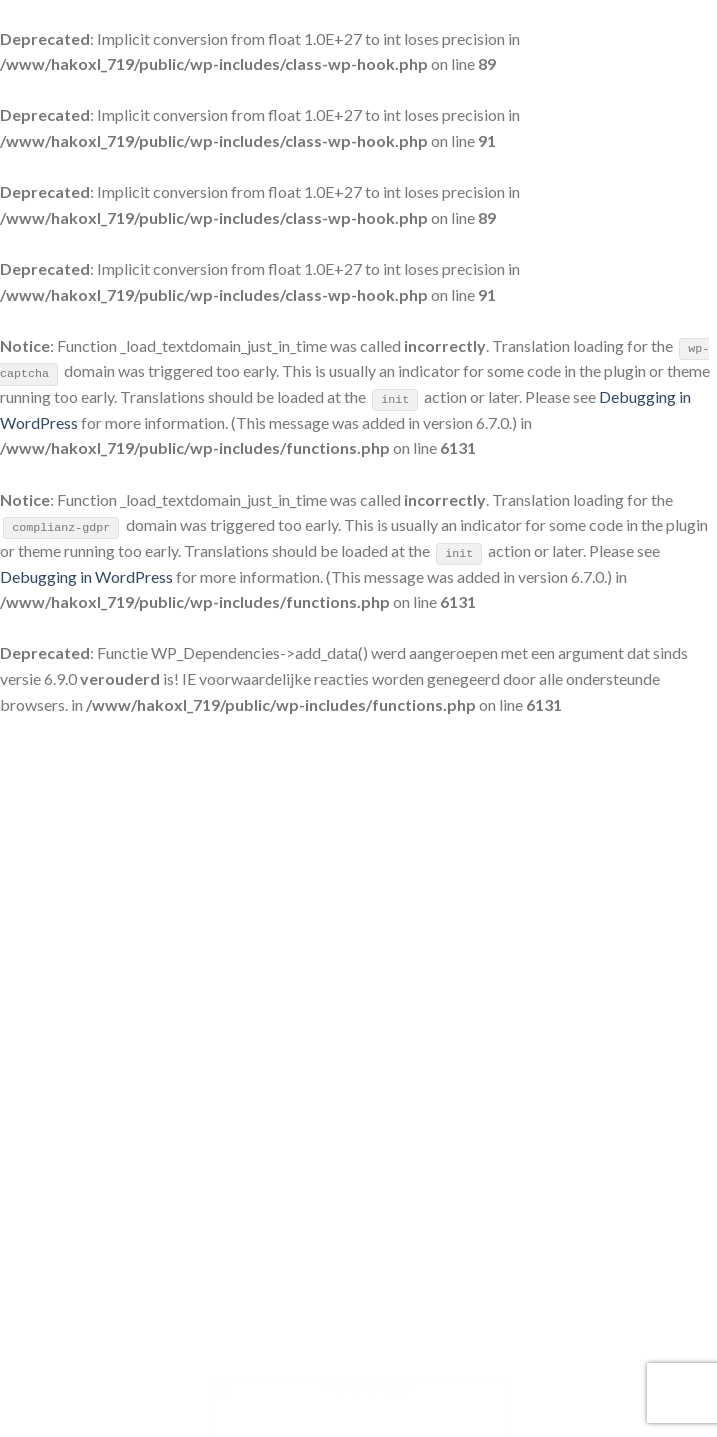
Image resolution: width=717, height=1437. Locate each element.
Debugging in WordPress (86, 575)
